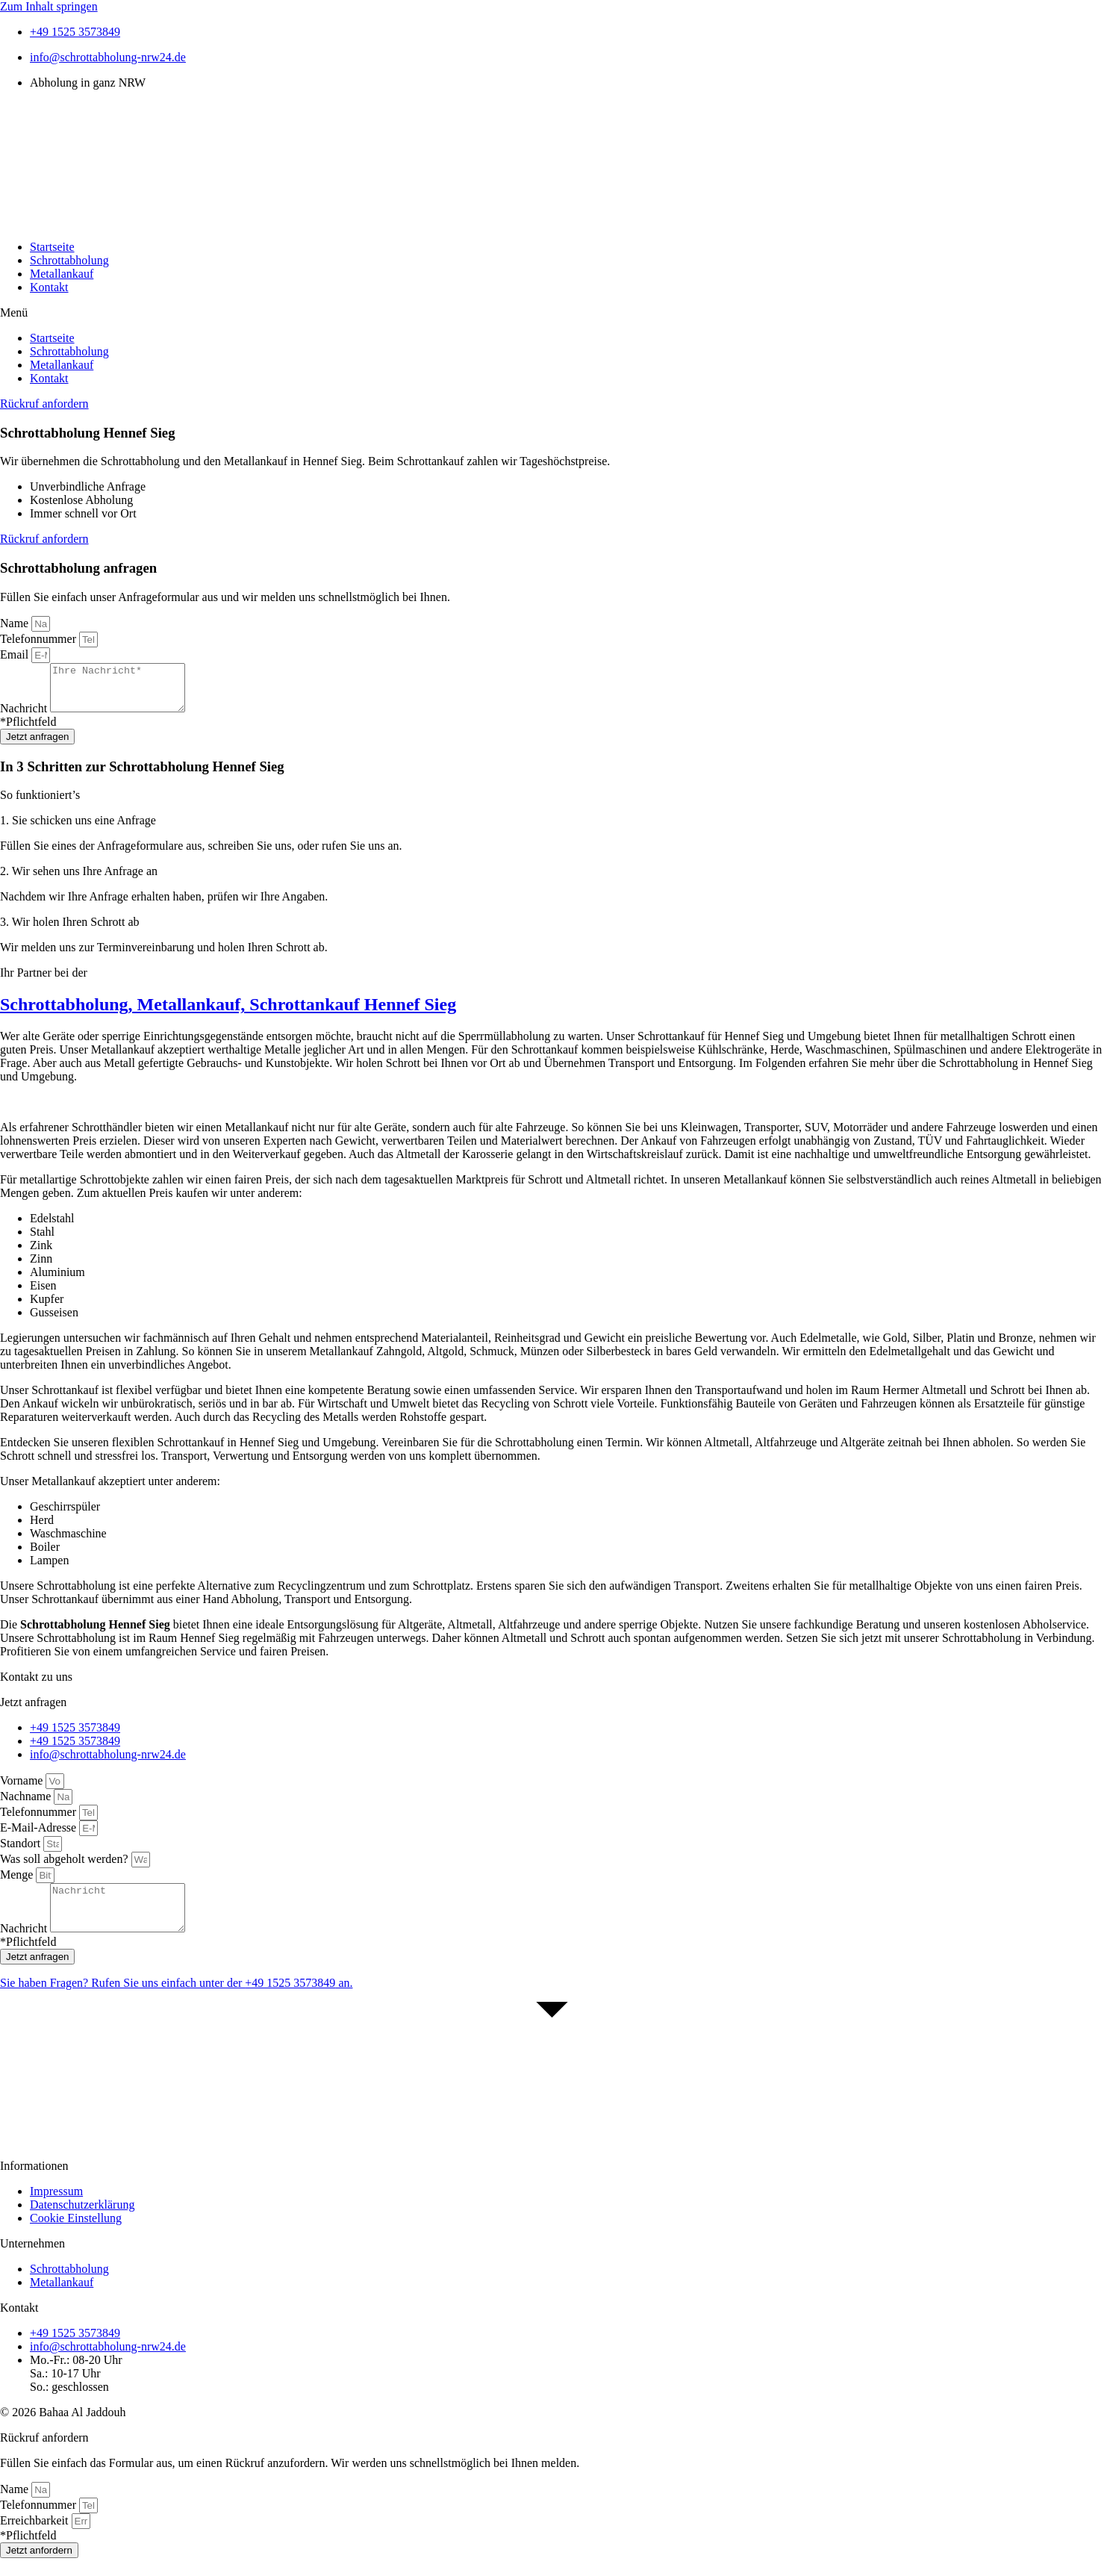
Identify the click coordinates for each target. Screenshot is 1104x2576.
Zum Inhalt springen (49, 6)
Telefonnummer (39, 638)
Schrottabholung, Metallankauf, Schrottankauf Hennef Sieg (228, 1013)
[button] (552, 313)
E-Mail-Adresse (39, 1836)
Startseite (52, 246)
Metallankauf (61, 273)
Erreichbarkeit (36, 2538)
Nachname (27, 1805)
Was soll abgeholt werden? (65, 1867)
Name (15, 623)
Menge (18, 1883)
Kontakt (49, 287)
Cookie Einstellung (76, 2236)
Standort (21, 1852)
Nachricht (25, 717)
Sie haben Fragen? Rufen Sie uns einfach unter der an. (176, 2000)
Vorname (23, 1789)
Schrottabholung (69, 260)
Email (15, 654)
